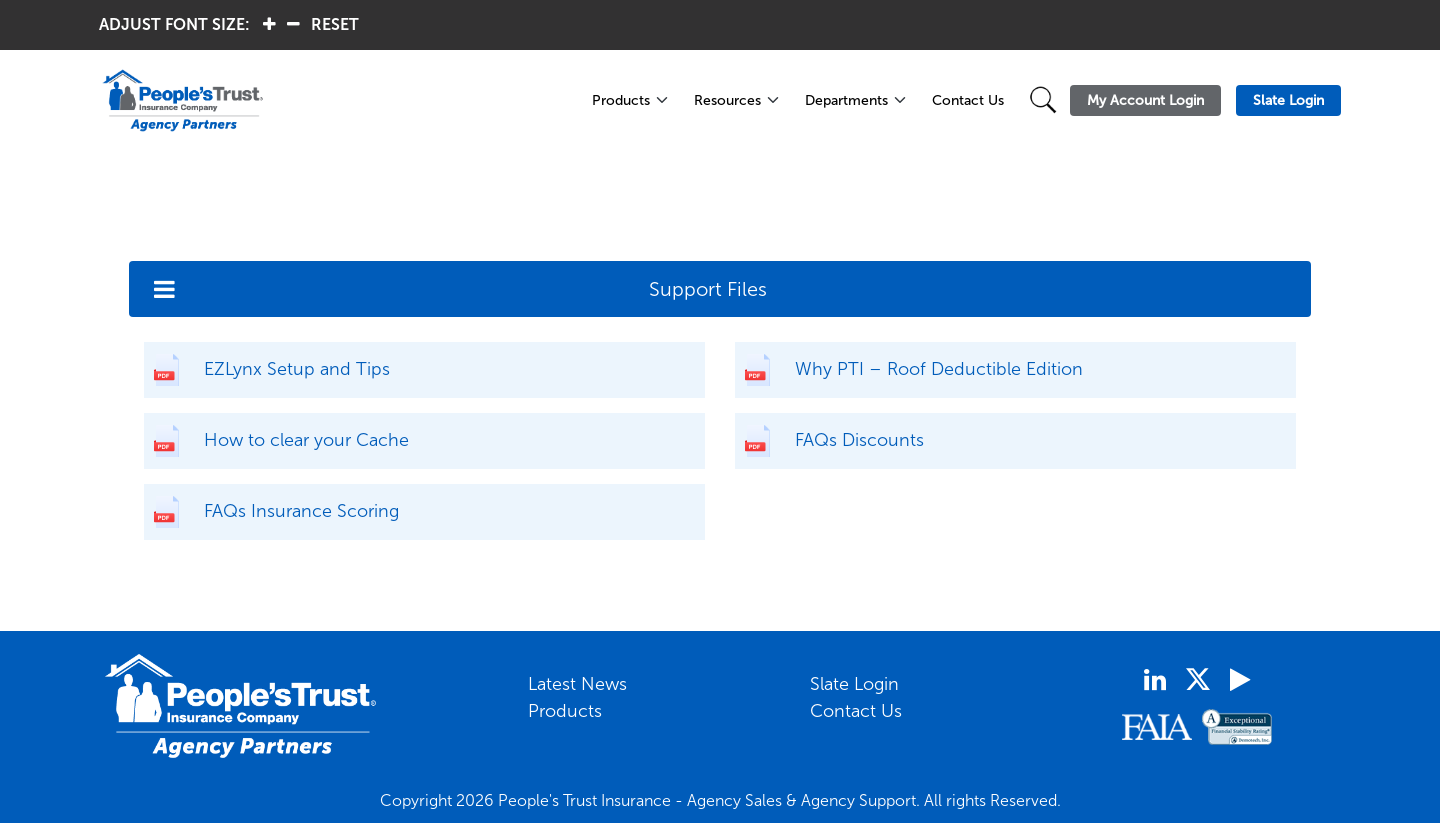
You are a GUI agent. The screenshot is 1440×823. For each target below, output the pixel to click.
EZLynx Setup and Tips (297, 369)
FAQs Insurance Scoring (301, 511)
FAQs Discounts (859, 440)
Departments (846, 100)
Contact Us (968, 100)
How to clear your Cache (306, 440)
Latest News (577, 684)
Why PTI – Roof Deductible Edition (939, 369)
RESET (335, 24)
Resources (727, 100)
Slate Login (854, 684)
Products (621, 100)
